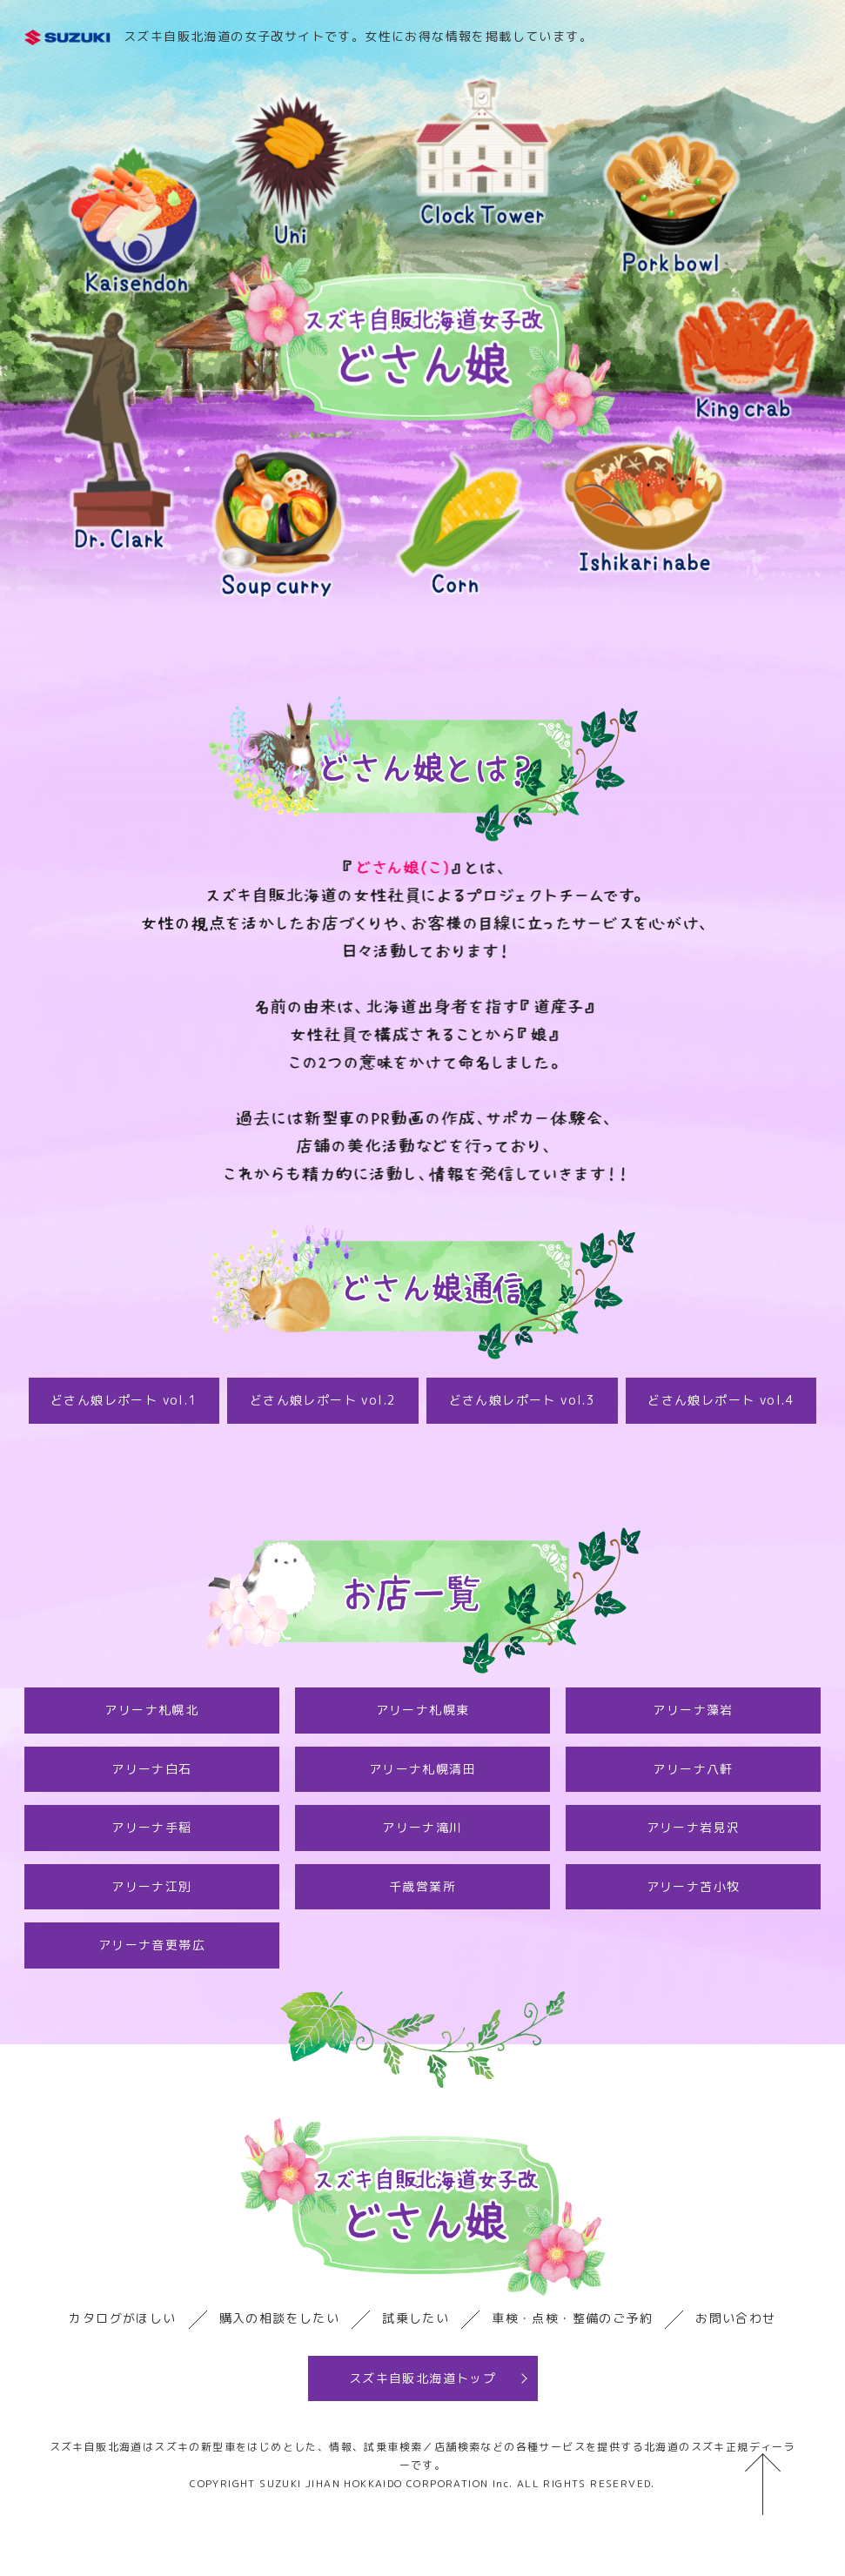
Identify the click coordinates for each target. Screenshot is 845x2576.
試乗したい (415, 2318)
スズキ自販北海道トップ (422, 2378)
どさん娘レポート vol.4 (721, 1400)
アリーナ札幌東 (423, 1709)
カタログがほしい (122, 2318)
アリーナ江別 (151, 1886)
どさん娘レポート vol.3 (522, 1400)
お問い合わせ (735, 2318)
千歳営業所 (422, 1886)
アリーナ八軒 (693, 1769)
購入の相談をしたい (279, 2318)
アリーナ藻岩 (693, 1709)
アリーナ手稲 (151, 1827)
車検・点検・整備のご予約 (572, 2318)
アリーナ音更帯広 (151, 1944)
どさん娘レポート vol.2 (323, 1400)
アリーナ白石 (151, 1769)
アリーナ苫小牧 (694, 1886)
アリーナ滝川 (422, 1827)
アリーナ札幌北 (151, 1709)
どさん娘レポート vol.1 (124, 1400)
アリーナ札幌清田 (422, 1769)
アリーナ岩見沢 (694, 1827)
